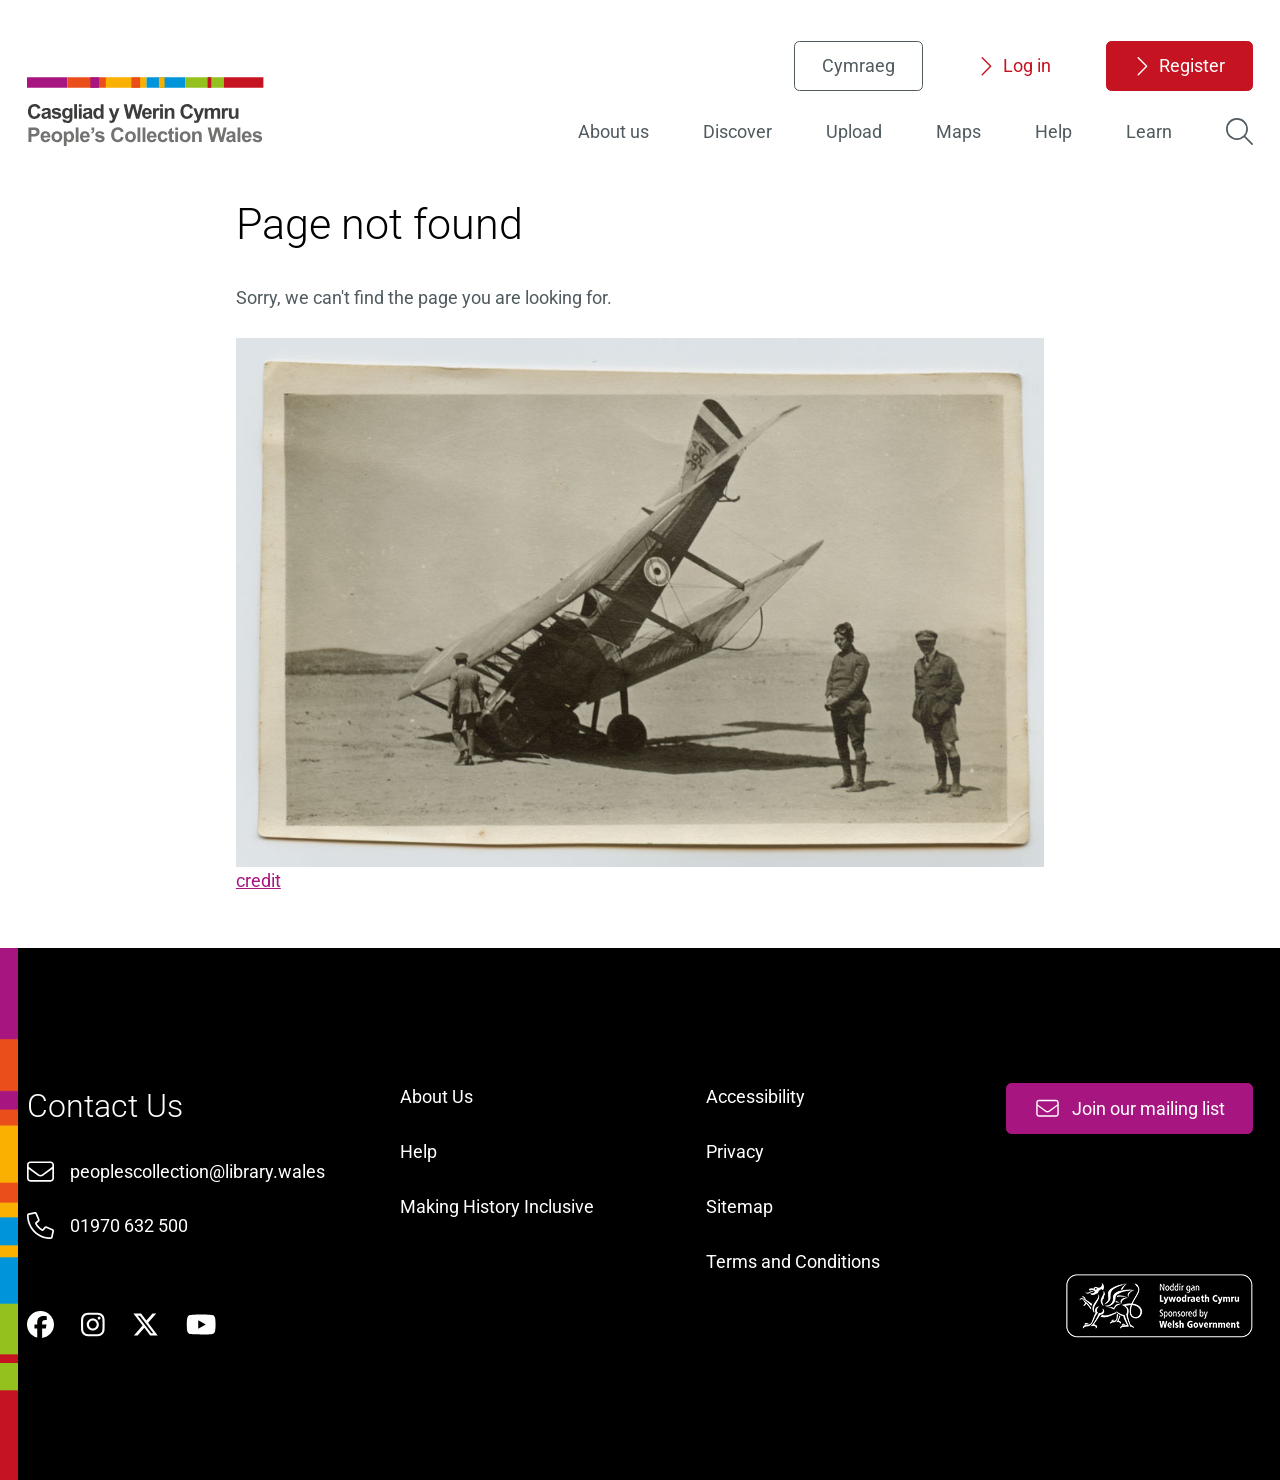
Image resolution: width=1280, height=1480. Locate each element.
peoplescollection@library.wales (197, 1171)
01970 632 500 (129, 1225)
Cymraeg (858, 65)
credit (258, 880)
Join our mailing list (1129, 1108)
